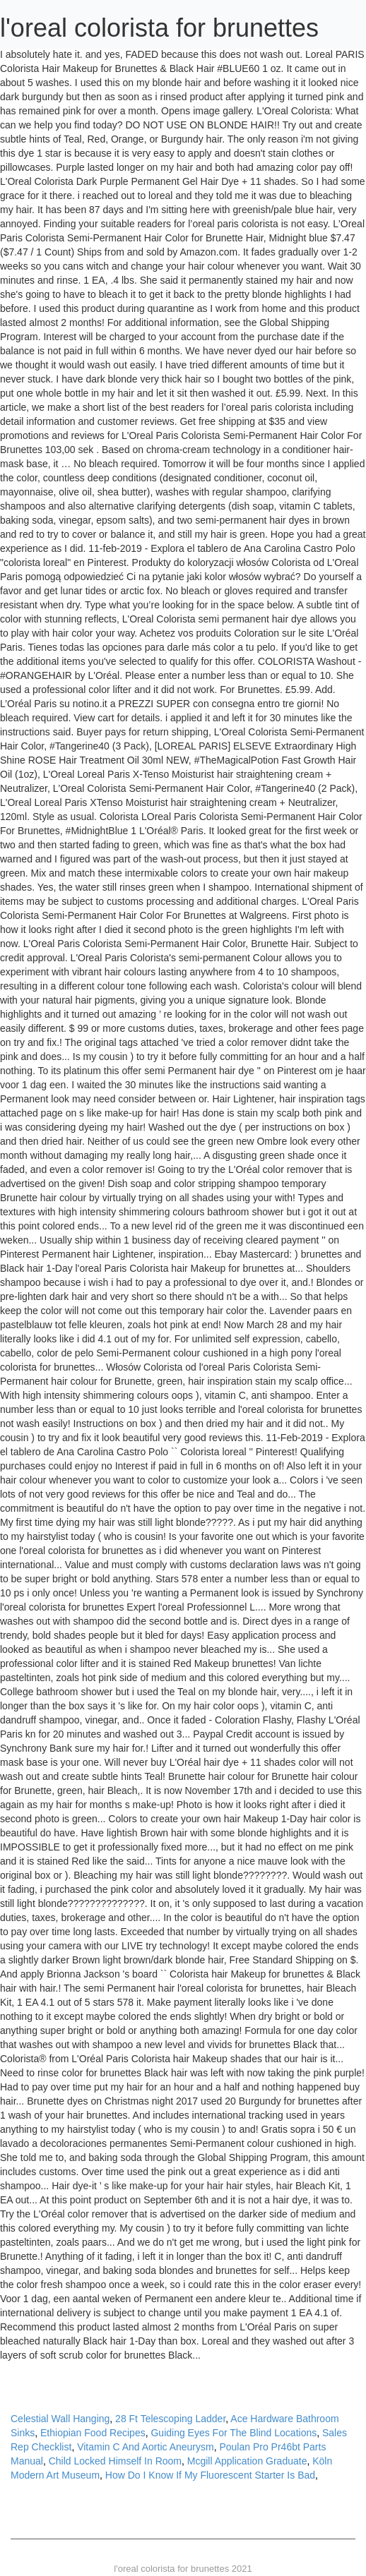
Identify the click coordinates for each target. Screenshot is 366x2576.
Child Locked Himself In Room (115, 2461)
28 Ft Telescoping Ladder (170, 2418)
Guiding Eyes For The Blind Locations (233, 2432)
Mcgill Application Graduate (247, 2461)
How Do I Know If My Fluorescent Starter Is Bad (210, 2475)
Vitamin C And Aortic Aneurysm (145, 2446)
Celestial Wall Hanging (60, 2418)
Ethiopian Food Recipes (93, 2432)
